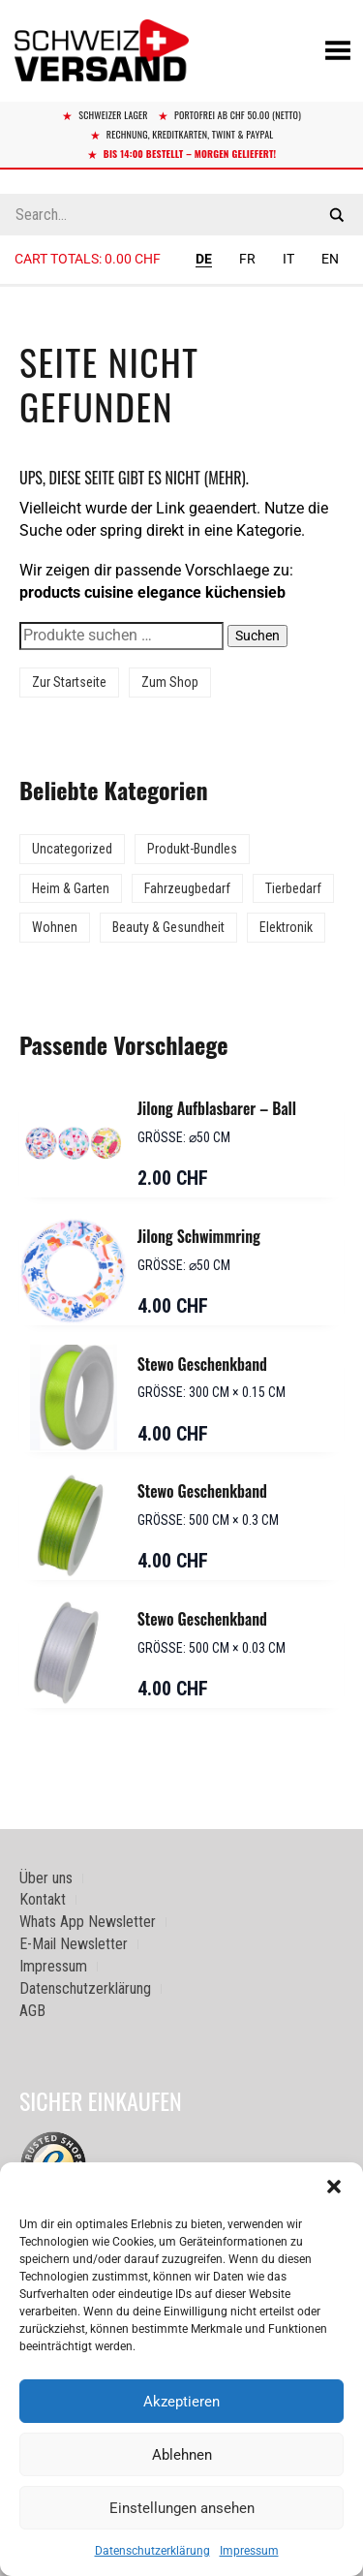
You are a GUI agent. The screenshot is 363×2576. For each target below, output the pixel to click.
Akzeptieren (181, 2401)
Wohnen (54, 927)
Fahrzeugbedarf (187, 888)
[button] (334, 2186)
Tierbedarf (293, 888)
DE (204, 258)
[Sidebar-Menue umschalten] (181, 286)
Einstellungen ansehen (182, 2508)
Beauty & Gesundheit (168, 927)
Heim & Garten (70, 888)
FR (247, 258)
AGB (32, 2011)
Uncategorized (72, 848)
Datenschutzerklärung (152, 2551)
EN (330, 258)
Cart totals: (88, 258)
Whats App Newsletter (87, 1921)
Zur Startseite (69, 682)
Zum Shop (169, 682)
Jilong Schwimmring (198, 1236)
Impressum (249, 2551)
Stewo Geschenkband (202, 1364)
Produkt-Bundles (192, 848)
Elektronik (286, 927)
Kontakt (42, 1899)
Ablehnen (182, 2455)
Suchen (257, 635)
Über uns (46, 1878)
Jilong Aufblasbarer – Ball (216, 1108)
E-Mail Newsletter (73, 1944)
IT (288, 258)
